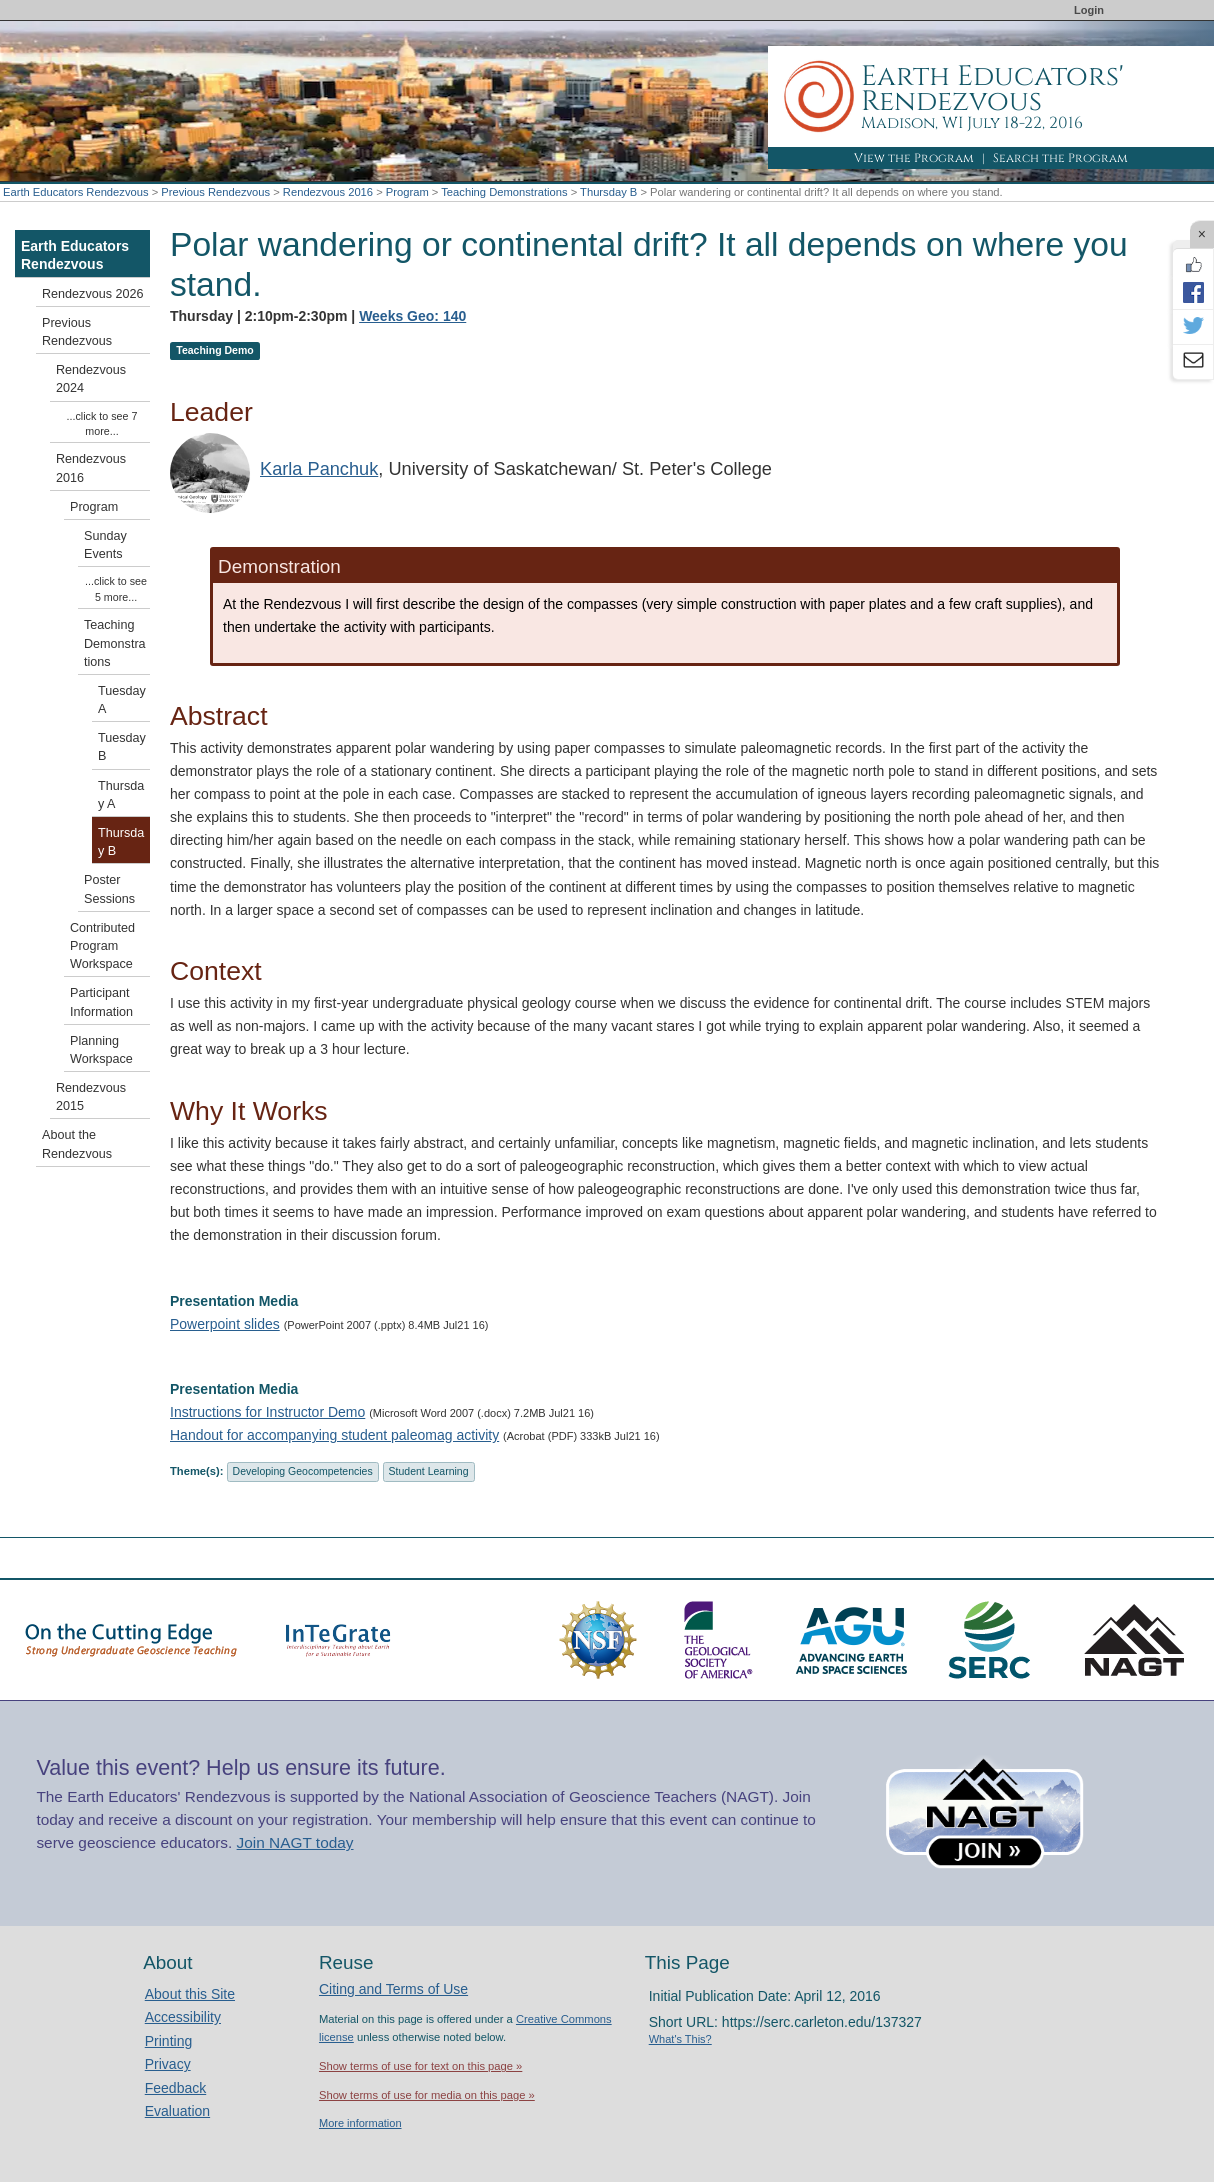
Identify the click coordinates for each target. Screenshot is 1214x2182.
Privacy (168, 2064)
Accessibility (183, 2017)
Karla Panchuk (319, 469)
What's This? (680, 2039)
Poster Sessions (109, 889)
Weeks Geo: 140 (412, 316)
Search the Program (1060, 158)
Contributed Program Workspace (102, 946)
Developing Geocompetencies (303, 1471)
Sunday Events (105, 545)
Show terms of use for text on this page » (420, 2066)
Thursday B (608, 192)
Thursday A (121, 795)
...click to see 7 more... (102, 423)
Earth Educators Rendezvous (76, 192)
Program (407, 192)
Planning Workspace (101, 1050)
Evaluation (177, 2111)
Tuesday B (122, 747)
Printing (168, 2041)
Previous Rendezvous (215, 192)
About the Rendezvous (77, 1144)
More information (360, 2123)
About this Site (190, 1994)
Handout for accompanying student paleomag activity (334, 1435)
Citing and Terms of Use (393, 1989)
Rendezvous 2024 (91, 379)
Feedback (175, 2088)
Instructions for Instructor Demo (267, 1412)
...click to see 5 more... (116, 588)
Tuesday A (122, 700)
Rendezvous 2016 (328, 192)
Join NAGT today (295, 1842)
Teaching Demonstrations (504, 192)
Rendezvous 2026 (93, 294)
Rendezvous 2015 (91, 1097)
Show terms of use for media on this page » (427, 2095)
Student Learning (429, 1471)
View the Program (914, 158)
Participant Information (101, 1002)
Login (1089, 10)
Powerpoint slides (225, 1324)
